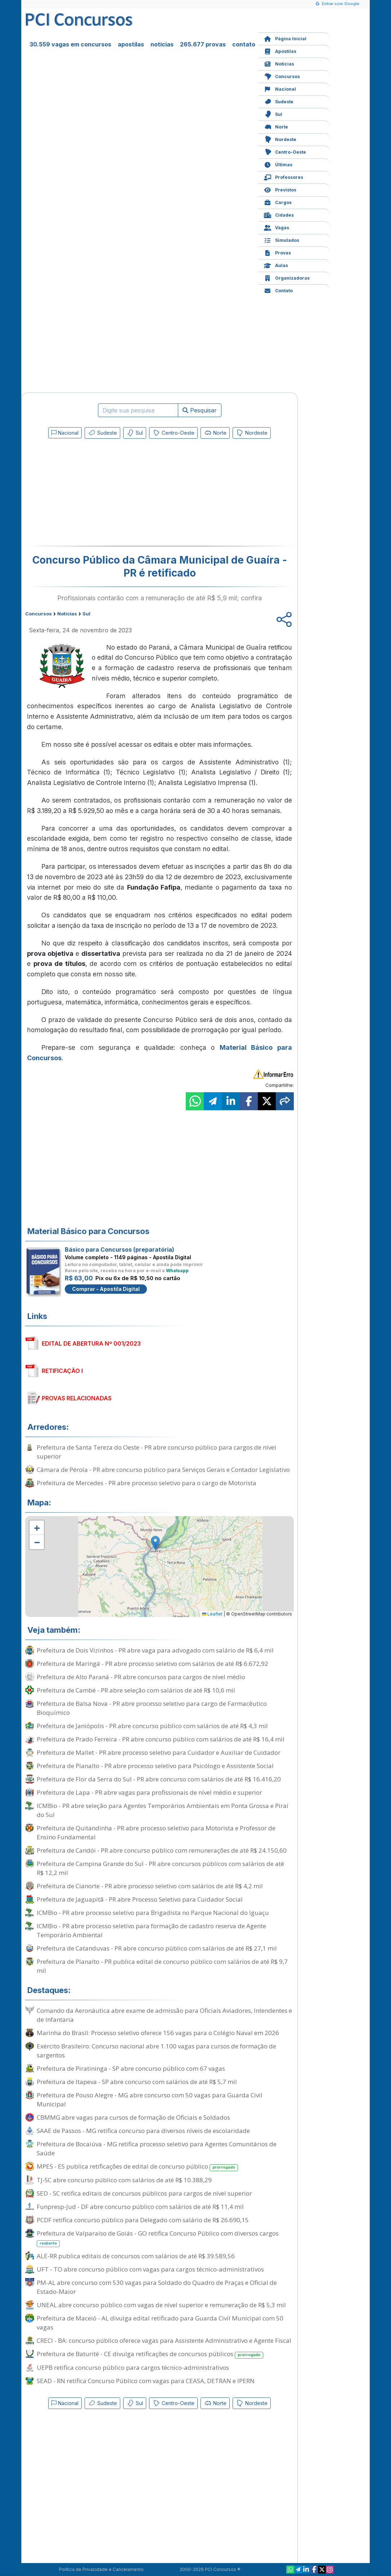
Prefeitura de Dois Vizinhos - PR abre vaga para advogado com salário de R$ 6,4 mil (155, 1650)
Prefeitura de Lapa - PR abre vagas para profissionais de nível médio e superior (149, 1792)
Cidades (279, 214)
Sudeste (278, 100)
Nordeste (280, 138)
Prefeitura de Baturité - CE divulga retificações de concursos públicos (150, 2354)
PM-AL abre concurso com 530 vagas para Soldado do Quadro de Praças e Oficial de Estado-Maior (157, 2287)
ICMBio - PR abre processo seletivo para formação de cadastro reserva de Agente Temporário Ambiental (151, 1930)
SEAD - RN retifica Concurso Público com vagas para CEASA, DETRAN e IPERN (146, 2381)
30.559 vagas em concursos (70, 44)
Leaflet (212, 1614)
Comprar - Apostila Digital (106, 1289)
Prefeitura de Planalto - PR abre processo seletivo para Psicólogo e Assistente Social (155, 1766)
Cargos (278, 201)
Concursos (282, 75)
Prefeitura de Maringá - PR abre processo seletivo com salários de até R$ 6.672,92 (152, 1663)
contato (243, 44)
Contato (278, 289)
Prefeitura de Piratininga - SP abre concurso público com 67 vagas (131, 2068)
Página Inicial (285, 38)
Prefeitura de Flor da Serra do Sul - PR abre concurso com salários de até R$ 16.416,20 (159, 1779)
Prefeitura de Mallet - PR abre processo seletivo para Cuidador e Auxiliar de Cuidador (158, 1752)
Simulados (281, 239)
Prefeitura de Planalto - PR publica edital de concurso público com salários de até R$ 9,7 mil (162, 1966)
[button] (37, 1527)
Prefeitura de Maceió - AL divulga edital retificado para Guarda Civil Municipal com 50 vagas (160, 2322)
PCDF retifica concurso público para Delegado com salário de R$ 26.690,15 (143, 2220)
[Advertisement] (101, 494)
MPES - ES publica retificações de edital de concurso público (137, 2166)
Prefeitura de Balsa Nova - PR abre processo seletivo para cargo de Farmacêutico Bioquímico (152, 1708)
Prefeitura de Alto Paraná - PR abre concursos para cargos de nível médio (141, 1677)
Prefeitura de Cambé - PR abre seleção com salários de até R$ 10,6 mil (136, 1690)
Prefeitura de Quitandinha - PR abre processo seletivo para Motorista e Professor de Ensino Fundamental (156, 1832)
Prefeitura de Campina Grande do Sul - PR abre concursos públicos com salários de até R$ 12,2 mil (160, 1868)
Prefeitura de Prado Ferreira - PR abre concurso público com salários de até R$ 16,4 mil (160, 1739)
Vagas (276, 226)
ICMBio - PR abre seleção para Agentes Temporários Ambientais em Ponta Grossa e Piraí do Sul (162, 1810)
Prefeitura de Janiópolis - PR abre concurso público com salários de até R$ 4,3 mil (152, 1726)
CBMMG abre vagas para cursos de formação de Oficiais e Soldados (133, 2117)
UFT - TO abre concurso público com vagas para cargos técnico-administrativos (150, 2269)
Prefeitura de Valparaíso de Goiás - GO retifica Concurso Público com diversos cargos (158, 2238)
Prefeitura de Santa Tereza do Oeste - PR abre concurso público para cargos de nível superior (156, 1451)
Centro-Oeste (285, 151)
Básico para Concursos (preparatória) (119, 1249)
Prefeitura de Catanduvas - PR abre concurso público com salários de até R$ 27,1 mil (157, 1948)
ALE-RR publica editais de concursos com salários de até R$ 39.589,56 (136, 2256)
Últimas (278, 164)
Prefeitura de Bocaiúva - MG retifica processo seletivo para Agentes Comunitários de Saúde (157, 2148)
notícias (162, 44)
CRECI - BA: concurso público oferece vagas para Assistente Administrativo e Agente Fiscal (164, 2340)
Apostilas (280, 50)
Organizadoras (287, 277)
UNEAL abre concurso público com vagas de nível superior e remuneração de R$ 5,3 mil (161, 2305)
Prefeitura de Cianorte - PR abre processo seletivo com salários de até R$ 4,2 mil (150, 1886)
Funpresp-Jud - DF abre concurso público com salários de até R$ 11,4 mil (140, 2206)
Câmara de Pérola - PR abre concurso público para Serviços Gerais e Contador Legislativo (163, 1469)
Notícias (279, 63)
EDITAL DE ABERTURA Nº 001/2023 (91, 1343)
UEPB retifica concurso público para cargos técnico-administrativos (133, 2367)
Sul (273, 113)
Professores (283, 176)
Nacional (280, 88)
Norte (276, 126)
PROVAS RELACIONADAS (77, 1398)
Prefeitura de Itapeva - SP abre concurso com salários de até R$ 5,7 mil (137, 2082)
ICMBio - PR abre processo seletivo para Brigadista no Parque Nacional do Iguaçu (153, 1912)
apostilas (131, 44)
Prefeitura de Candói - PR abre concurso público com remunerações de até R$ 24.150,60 (162, 1850)
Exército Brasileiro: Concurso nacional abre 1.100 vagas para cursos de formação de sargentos (156, 2050)
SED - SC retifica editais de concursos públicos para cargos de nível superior (144, 2193)
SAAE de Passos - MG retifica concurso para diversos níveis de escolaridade (143, 2131)
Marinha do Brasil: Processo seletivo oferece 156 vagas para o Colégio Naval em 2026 (158, 2033)
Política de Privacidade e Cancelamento (101, 2569)
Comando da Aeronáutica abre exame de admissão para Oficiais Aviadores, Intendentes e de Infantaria (164, 2015)
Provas (277, 252)
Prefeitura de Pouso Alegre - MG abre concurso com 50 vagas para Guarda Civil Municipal (149, 2099)
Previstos (280, 189)
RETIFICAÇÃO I (62, 1370)
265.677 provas (203, 44)
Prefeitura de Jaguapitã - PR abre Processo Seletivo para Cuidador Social (140, 1899)
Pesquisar (200, 410)
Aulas (276, 264)
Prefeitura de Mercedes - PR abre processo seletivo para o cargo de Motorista (146, 1483)
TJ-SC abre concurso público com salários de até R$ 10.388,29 (124, 2180)
